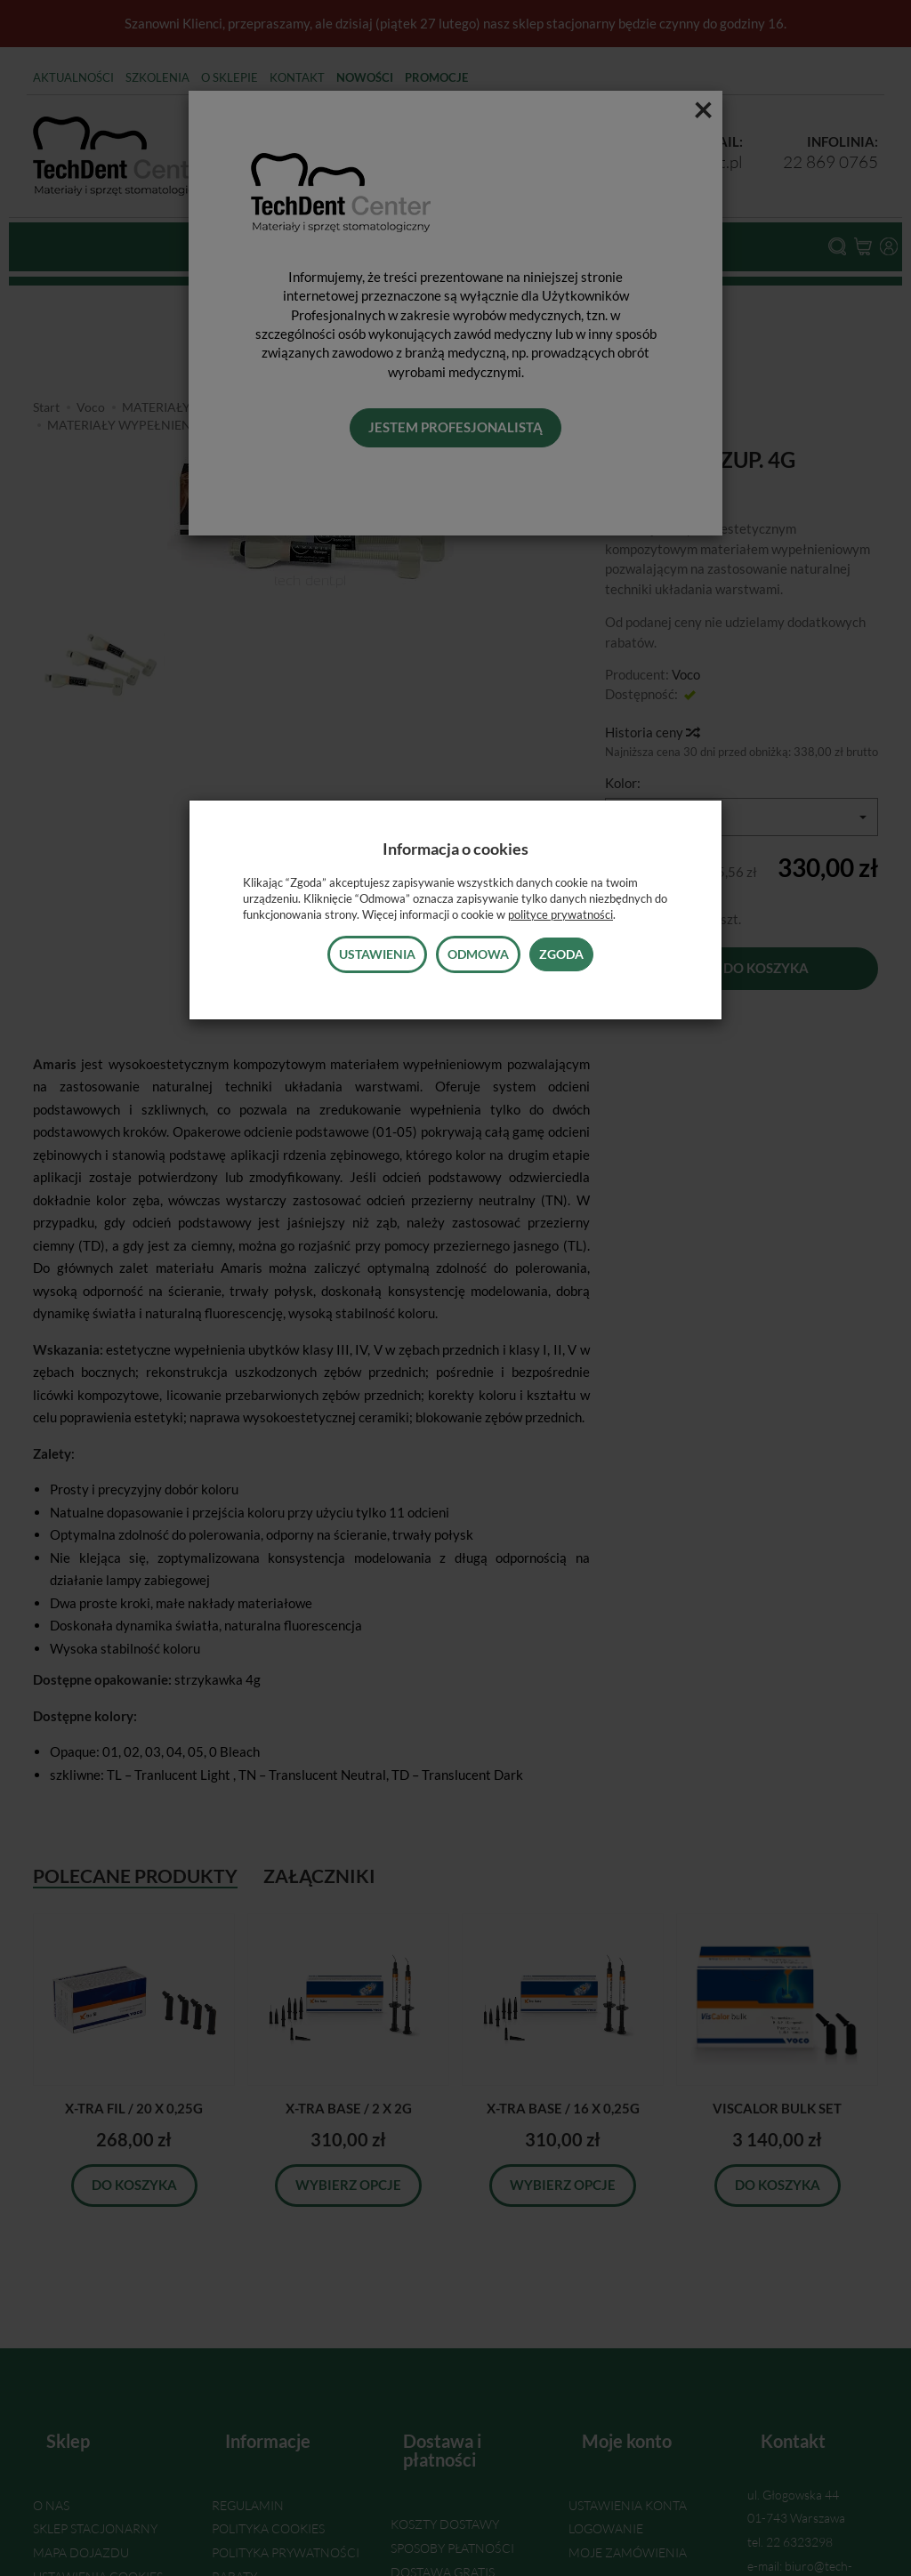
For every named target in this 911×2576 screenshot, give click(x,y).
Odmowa (478, 954)
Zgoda (561, 954)
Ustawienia (377, 954)
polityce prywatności (560, 914)
